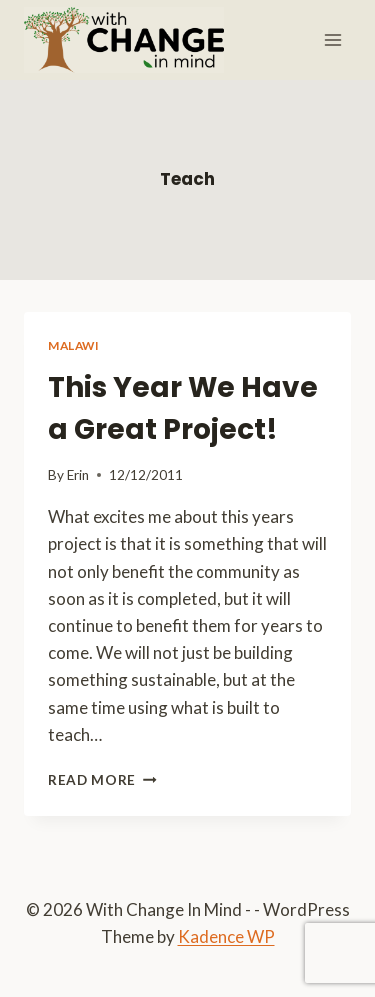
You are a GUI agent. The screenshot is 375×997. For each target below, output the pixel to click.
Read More (102, 780)
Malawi (74, 345)
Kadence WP (226, 936)
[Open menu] (332, 39)
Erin (78, 475)
